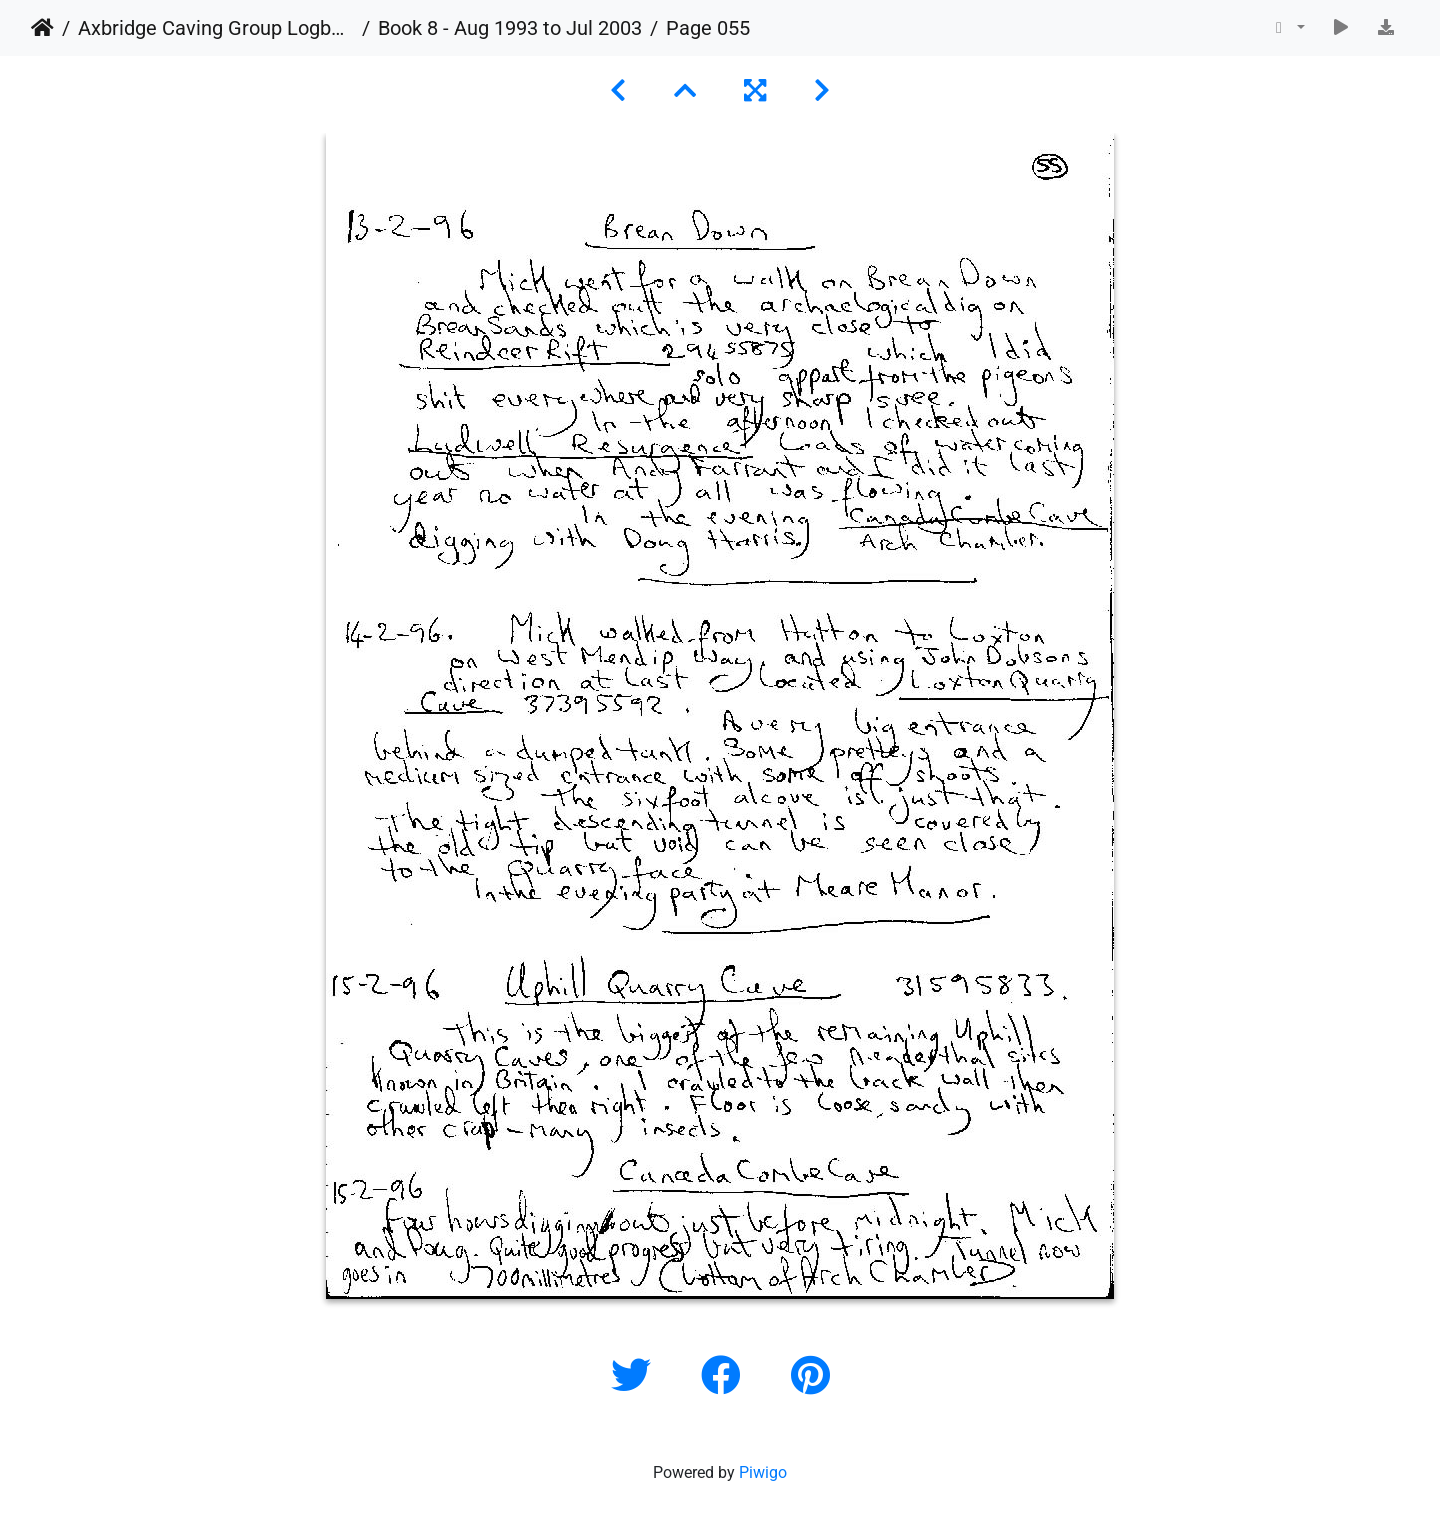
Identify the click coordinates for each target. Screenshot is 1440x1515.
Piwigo (763, 1472)
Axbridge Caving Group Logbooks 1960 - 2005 (216, 28)
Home (42, 28)
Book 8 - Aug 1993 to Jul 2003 (510, 28)
